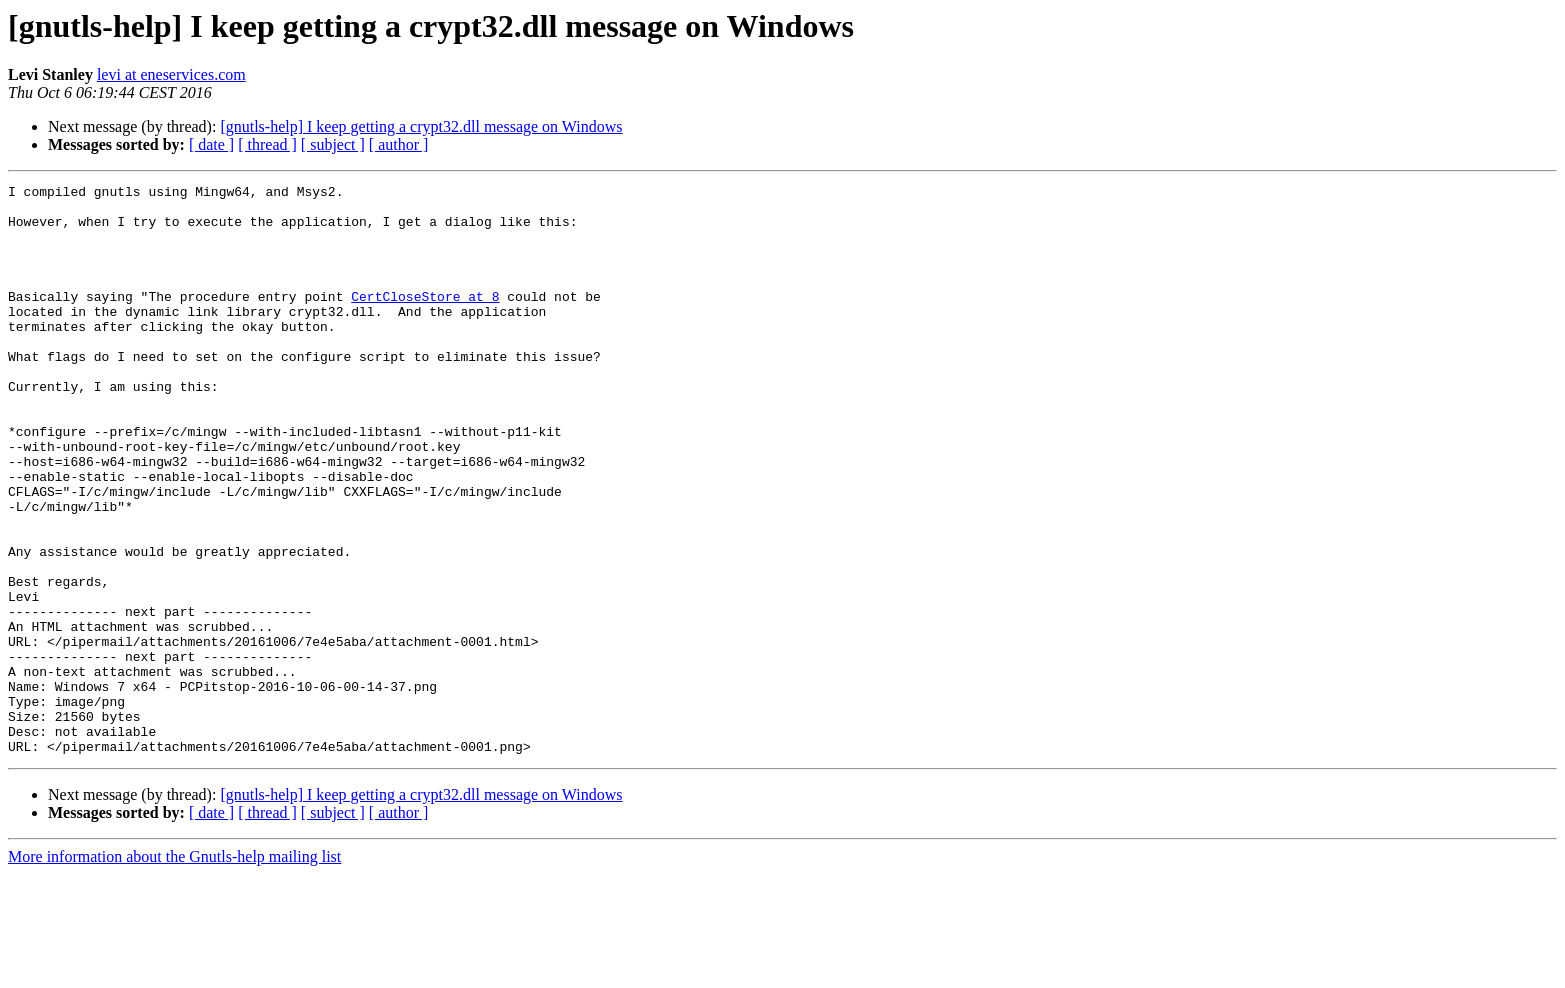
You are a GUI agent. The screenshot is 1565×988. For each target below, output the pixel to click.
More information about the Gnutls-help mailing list (174, 970)
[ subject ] (333, 144)
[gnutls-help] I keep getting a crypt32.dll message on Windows (421, 126)
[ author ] (399, 144)
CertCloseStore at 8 (425, 320)
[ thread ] (267, 144)
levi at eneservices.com (171, 74)
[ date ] (211, 144)
